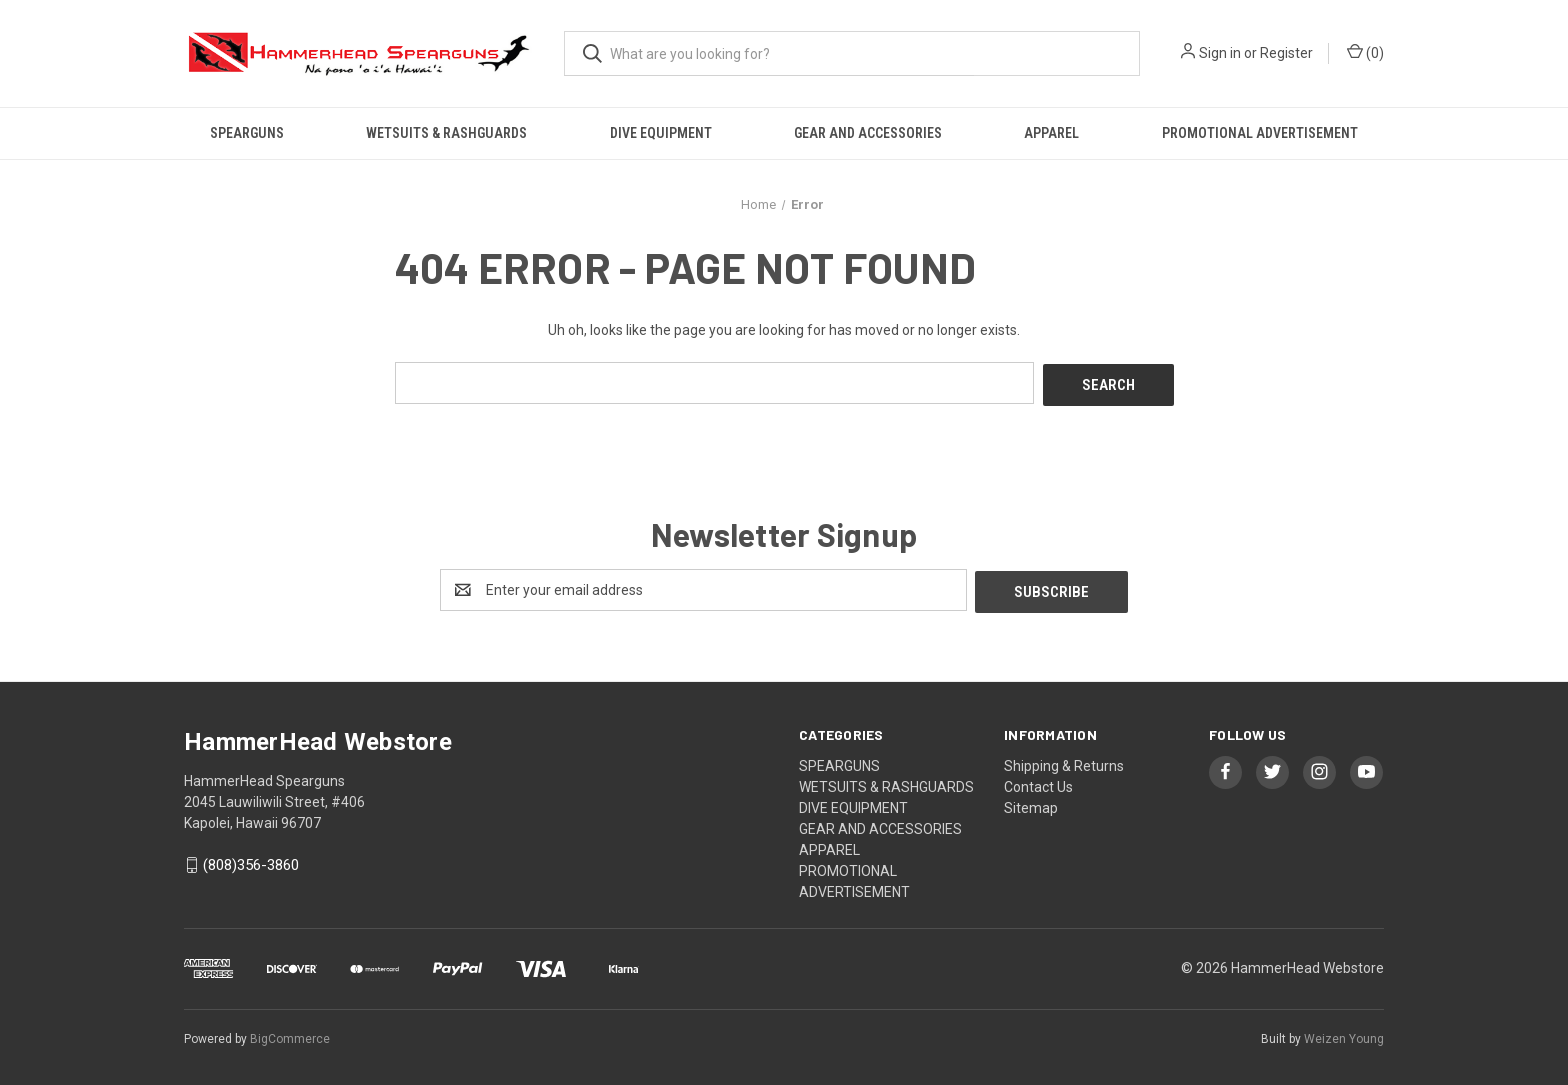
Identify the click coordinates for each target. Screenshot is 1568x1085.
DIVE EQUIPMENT (661, 133)
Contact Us (1038, 782)
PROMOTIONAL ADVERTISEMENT (1260, 133)
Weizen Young (1344, 1034)
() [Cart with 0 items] (1365, 52)
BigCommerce (290, 1034)
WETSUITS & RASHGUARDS (446, 133)
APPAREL (1051, 133)
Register (1286, 53)
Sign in (1220, 53)
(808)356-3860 (251, 861)
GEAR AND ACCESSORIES (868, 133)
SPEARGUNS (247, 133)
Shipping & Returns (1064, 761)
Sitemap (1031, 803)
